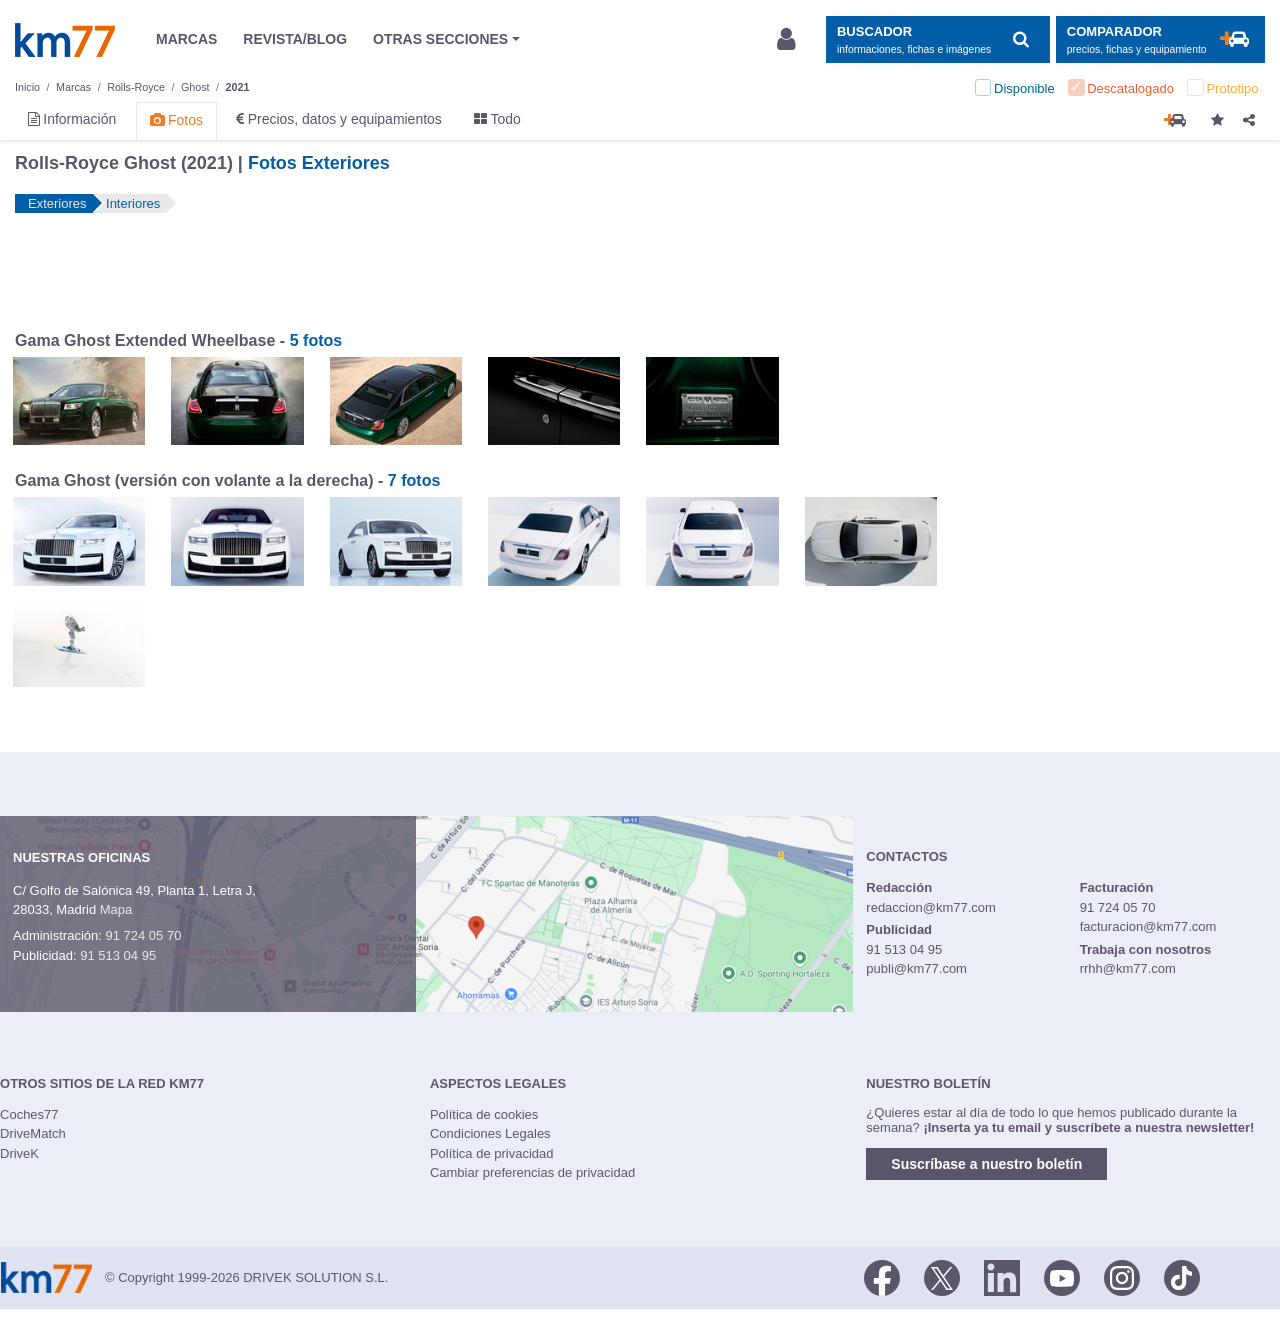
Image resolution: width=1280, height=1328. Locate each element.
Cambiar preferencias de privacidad (532, 1172)
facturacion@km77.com (1148, 926)
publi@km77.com (916, 968)
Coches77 (29, 1114)
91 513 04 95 (118, 955)
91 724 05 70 (143, 935)
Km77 (65, 40)
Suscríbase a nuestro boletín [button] (986, 1164)
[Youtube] (1062, 1276)
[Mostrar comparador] (1160, 39)
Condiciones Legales (490, 1133)
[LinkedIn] (1002, 1276)
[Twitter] (942, 1276)
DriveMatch (33, 1133)
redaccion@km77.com (931, 907)
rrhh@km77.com (1128, 968)
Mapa (116, 909)
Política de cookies (484, 1114)
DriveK (19, 1153)
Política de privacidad (492, 1153)
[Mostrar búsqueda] (937, 39)
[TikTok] (1182, 1276)
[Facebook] (882, 1276)
